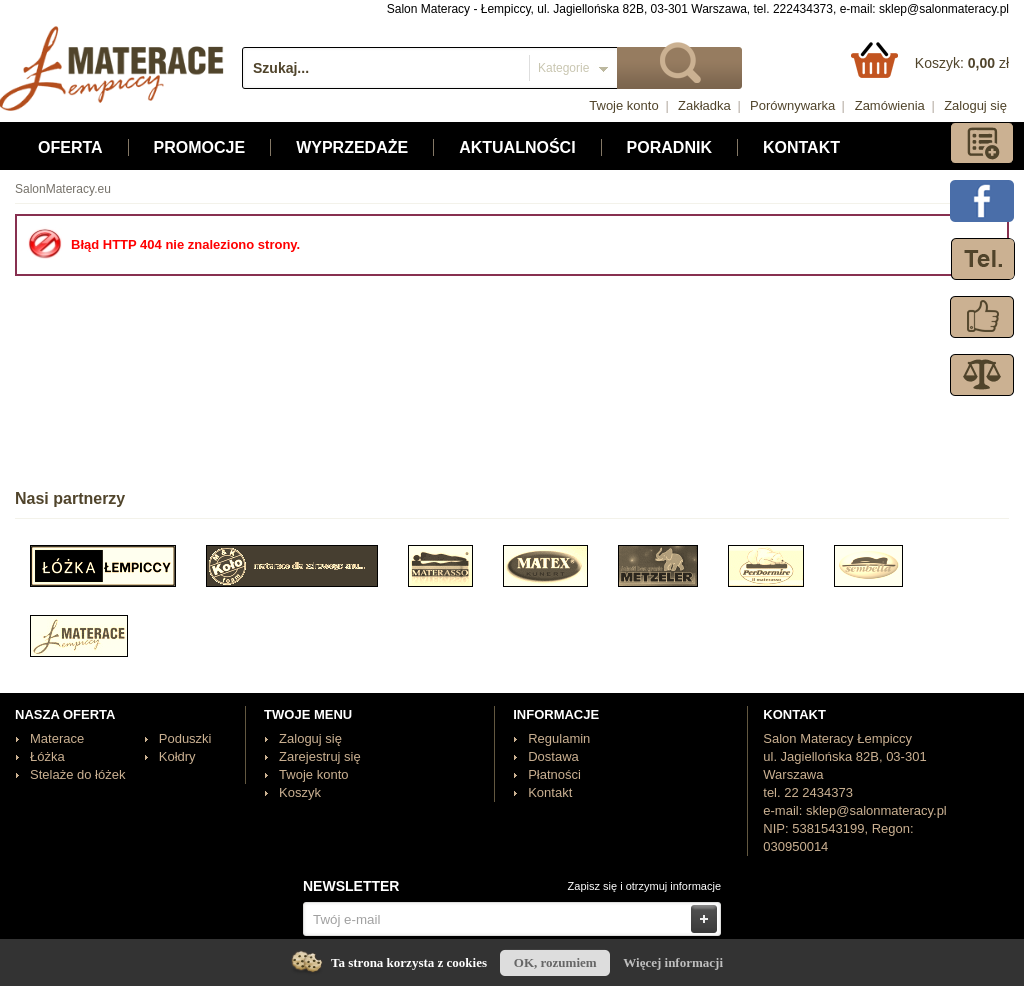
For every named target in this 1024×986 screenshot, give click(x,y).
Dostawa (553, 756)
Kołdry (177, 756)
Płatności (554, 774)
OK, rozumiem (555, 962)
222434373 (803, 9)
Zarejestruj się (320, 756)
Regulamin (559, 738)
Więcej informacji (673, 962)
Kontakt (801, 147)
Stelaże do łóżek (77, 774)
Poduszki (185, 738)
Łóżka (47, 756)
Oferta (70, 147)
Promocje (200, 147)
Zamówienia (890, 105)
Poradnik (669, 147)
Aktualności (517, 147)
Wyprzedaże (352, 147)
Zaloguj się (975, 105)
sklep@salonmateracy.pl (944, 9)
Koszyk (300, 792)
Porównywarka (792, 105)
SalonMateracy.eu (63, 189)
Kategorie (563, 68)
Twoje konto (623, 105)
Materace (57, 738)
